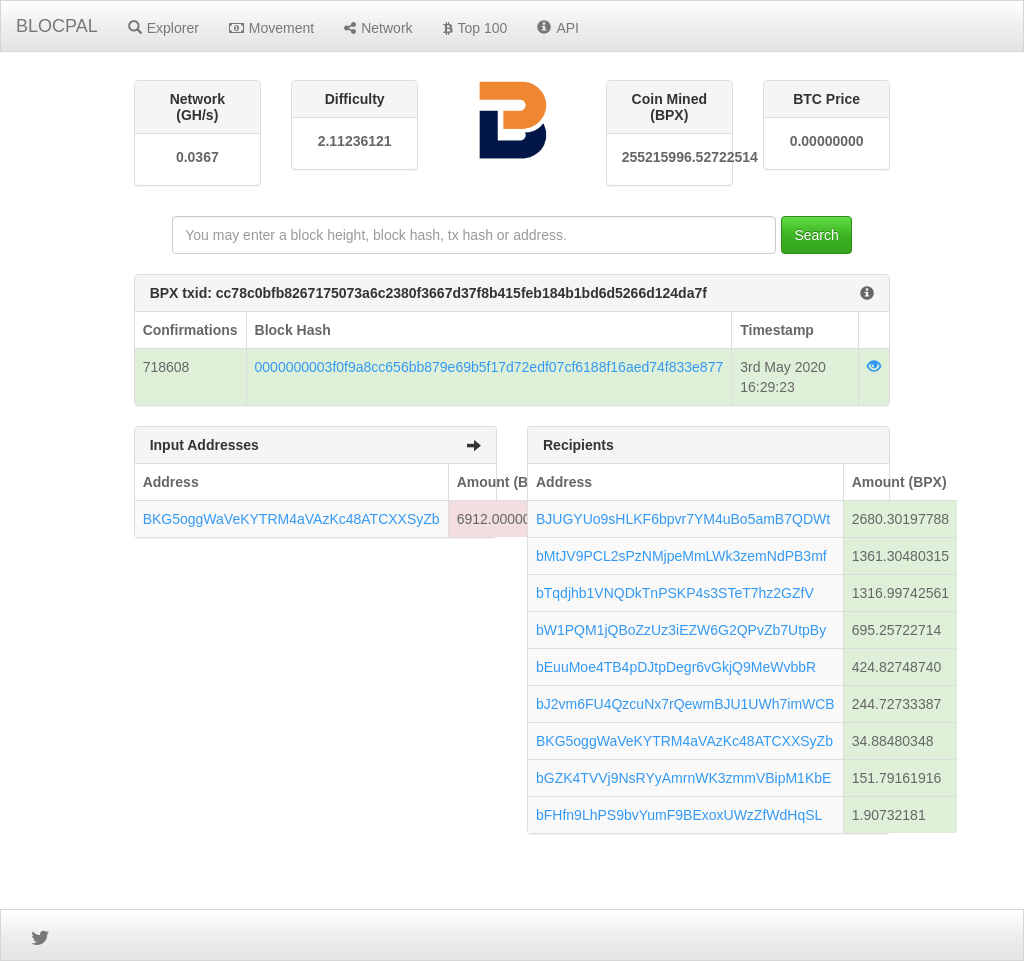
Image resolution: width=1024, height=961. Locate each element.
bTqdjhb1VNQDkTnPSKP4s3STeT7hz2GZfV (675, 593)
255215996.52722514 (669, 157)
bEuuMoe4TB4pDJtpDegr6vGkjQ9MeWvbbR (676, 667)
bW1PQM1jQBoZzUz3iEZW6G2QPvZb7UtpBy (681, 630)
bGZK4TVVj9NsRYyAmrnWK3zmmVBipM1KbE (683, 778)
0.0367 (197, 157)
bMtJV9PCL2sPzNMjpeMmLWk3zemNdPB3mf (681, 556)
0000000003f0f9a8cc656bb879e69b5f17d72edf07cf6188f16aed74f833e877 (489, 367)
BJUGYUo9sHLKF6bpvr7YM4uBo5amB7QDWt (683, 519)
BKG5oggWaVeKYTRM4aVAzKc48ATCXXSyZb (291, 519)
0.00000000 (827, 141)
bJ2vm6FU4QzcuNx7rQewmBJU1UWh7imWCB (685, 704)
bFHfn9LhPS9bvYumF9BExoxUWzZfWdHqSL (679, 815)
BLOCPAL (57, 26)
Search (816, 235)
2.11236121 (355, 141)
